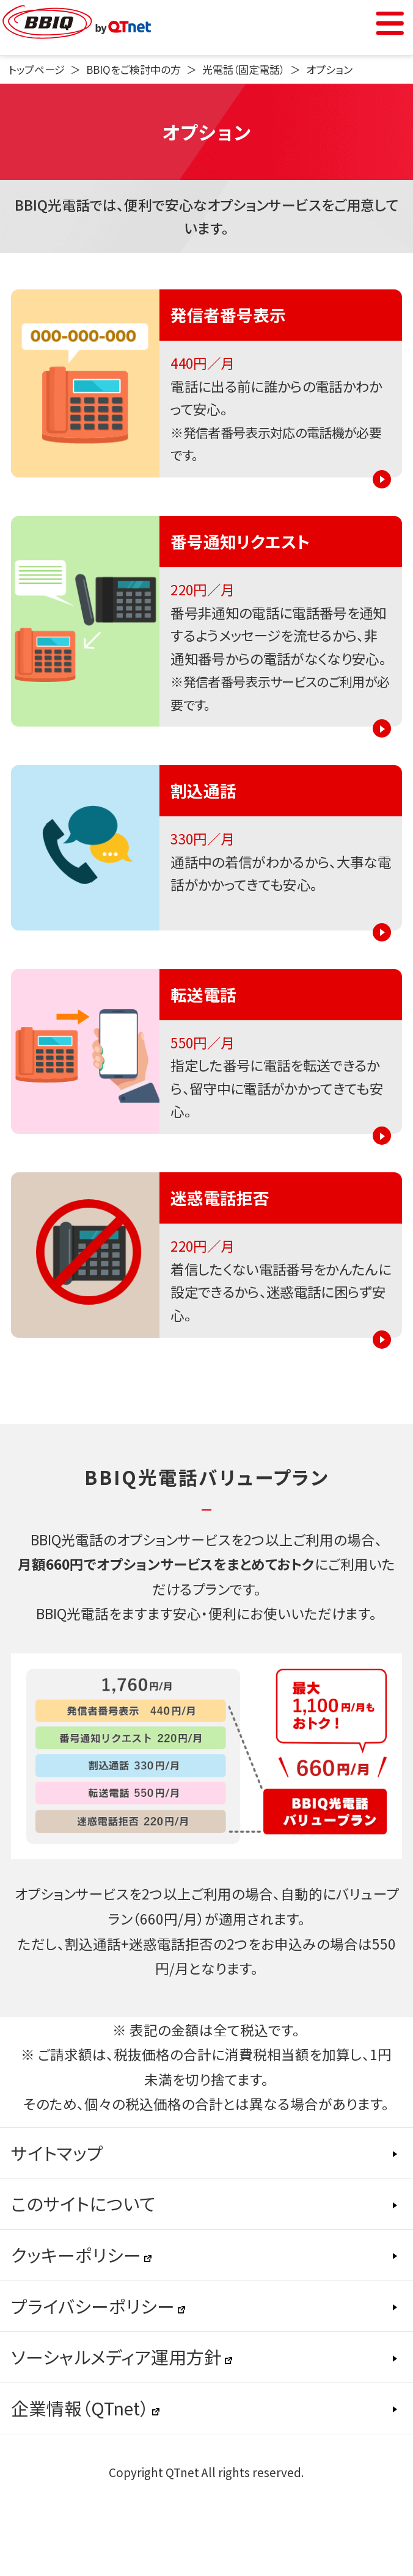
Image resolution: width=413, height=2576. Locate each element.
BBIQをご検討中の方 (133, 70)
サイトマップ (57, 2152)
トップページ (37, 70)
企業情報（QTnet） (80, 2407)
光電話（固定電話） (243, 70)
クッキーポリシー (76, 2254)
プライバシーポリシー (93, 2305)
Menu (390, 23)
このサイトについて (83, 2203)
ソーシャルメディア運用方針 (116, 2356)
